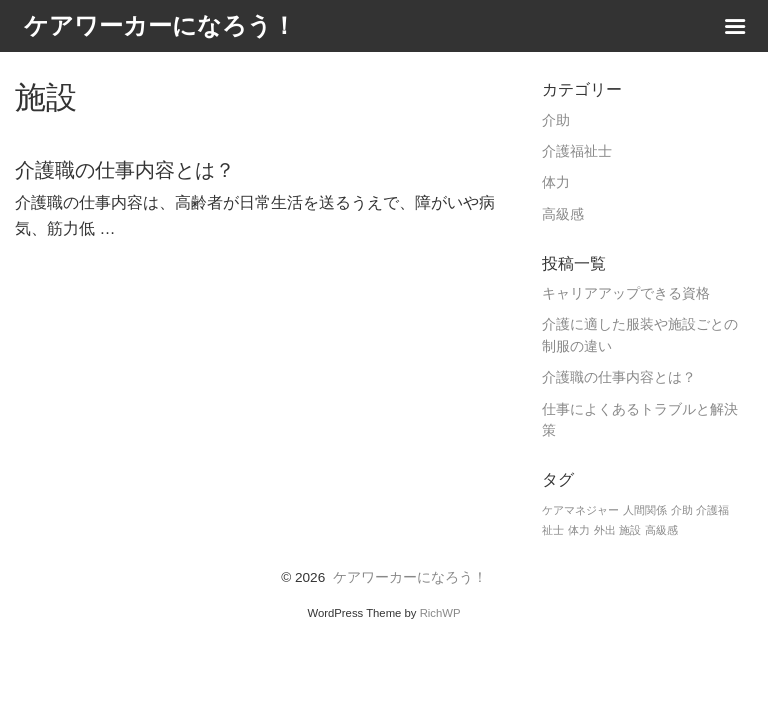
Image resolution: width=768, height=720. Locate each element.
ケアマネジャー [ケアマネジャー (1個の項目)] (580, 510)
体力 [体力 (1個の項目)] (579, 530)
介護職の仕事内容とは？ (619, 377)
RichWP (440, 613)
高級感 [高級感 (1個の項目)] (661, 530)
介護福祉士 (577, 151)
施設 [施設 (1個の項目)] (630, 530)
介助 (556, 120)
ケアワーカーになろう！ (410, 577)
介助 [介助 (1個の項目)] (682, 510)
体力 (556, 182)
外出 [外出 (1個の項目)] (605, 530)
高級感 (563, 214)
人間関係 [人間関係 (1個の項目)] (645, 510)
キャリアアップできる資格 (626, 293)
